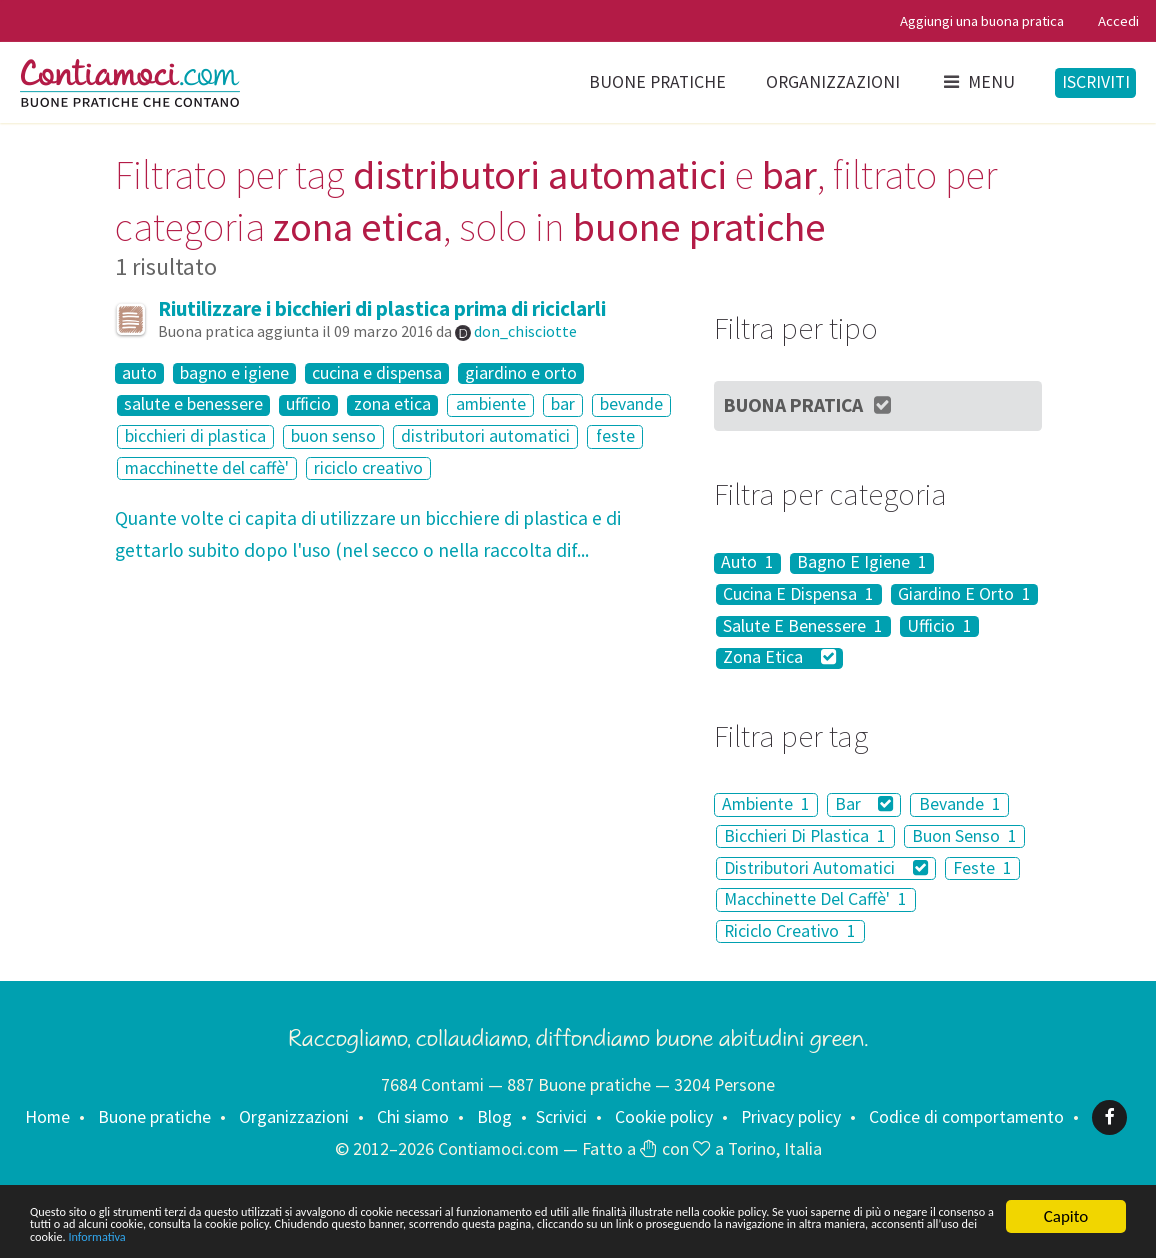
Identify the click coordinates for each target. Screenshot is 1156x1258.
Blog (494, 1117)
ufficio (308, 405)
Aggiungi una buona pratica (982, 20)
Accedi (1118, 20)
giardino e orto (521, 373)
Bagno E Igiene (862, 563)
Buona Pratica (809, 405)
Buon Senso (964, 836)
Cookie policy (664, 1117)
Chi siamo (413, 1117)
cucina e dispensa (377, 373)
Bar (864, 804)
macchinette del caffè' (207, 468)
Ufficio (939, 626)
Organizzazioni (833, 82)
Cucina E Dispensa (798, 594)
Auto (747, 563)
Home (47, 1117)
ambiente (491, 405)
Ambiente (766, 804)
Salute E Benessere (803, 626)
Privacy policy (791, 1117)
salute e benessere (193, 405)
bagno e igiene (234, 373)
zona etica (392, 405)
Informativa (914, 1235)
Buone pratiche (657, 82)
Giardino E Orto (964, 594)
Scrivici (561, 1117)
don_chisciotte (525, 331)
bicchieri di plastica (195, 436)
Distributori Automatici (825, 868)
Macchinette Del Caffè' (815, 899)
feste (615, 436)
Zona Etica (779, 658)
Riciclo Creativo (790, 931)
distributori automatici (485, 436)
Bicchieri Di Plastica (805, 836)
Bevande (960, 804)
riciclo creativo (368, 468)
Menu (978, 82)
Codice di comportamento (966, 1117)
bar (563, 405)
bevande (631, 405)
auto (139, 373)
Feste (982, 868)
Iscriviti (1096, 82)
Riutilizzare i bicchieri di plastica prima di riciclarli (382, 308)
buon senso (333, 436)
